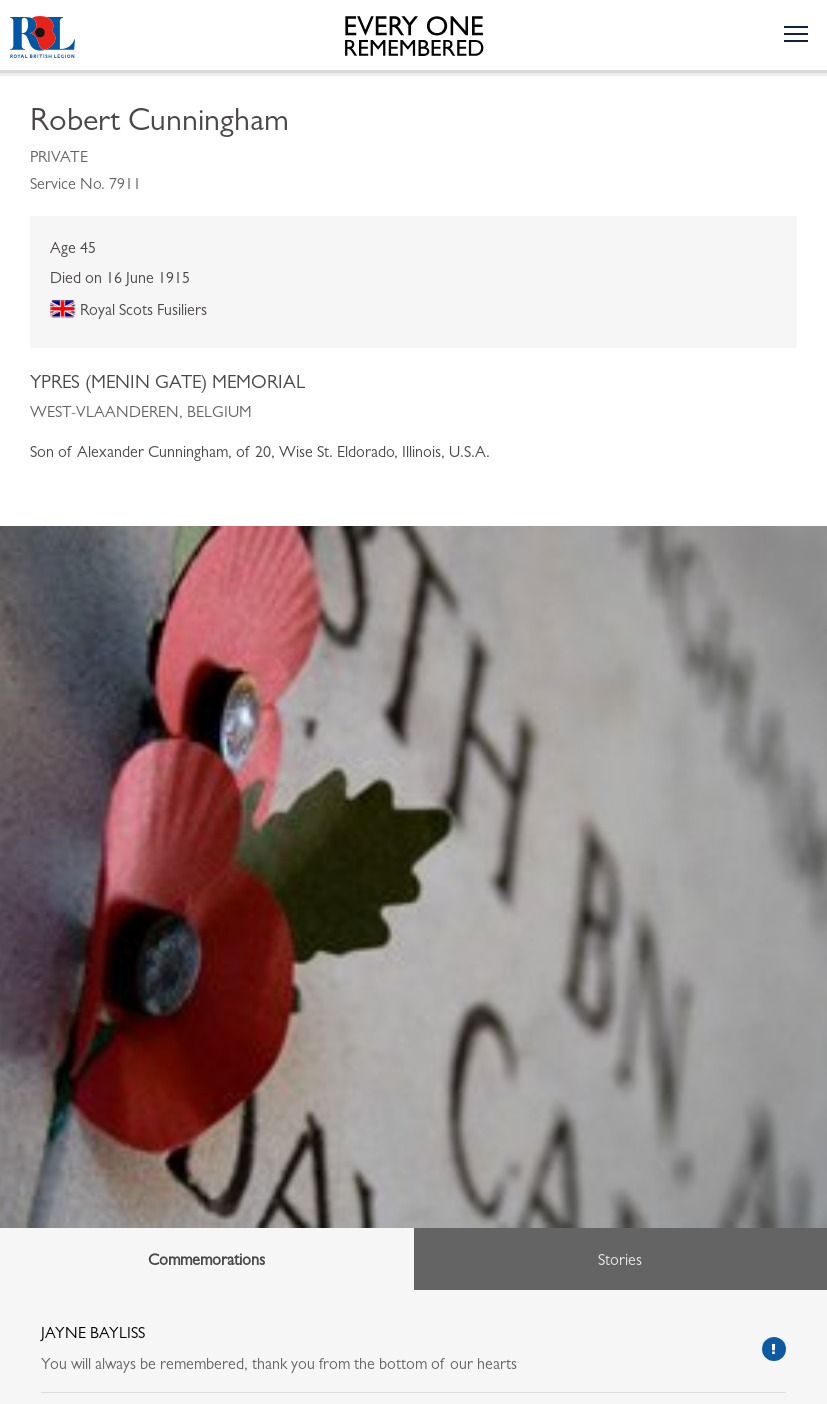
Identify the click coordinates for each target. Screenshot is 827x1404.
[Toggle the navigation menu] (795, 33)
